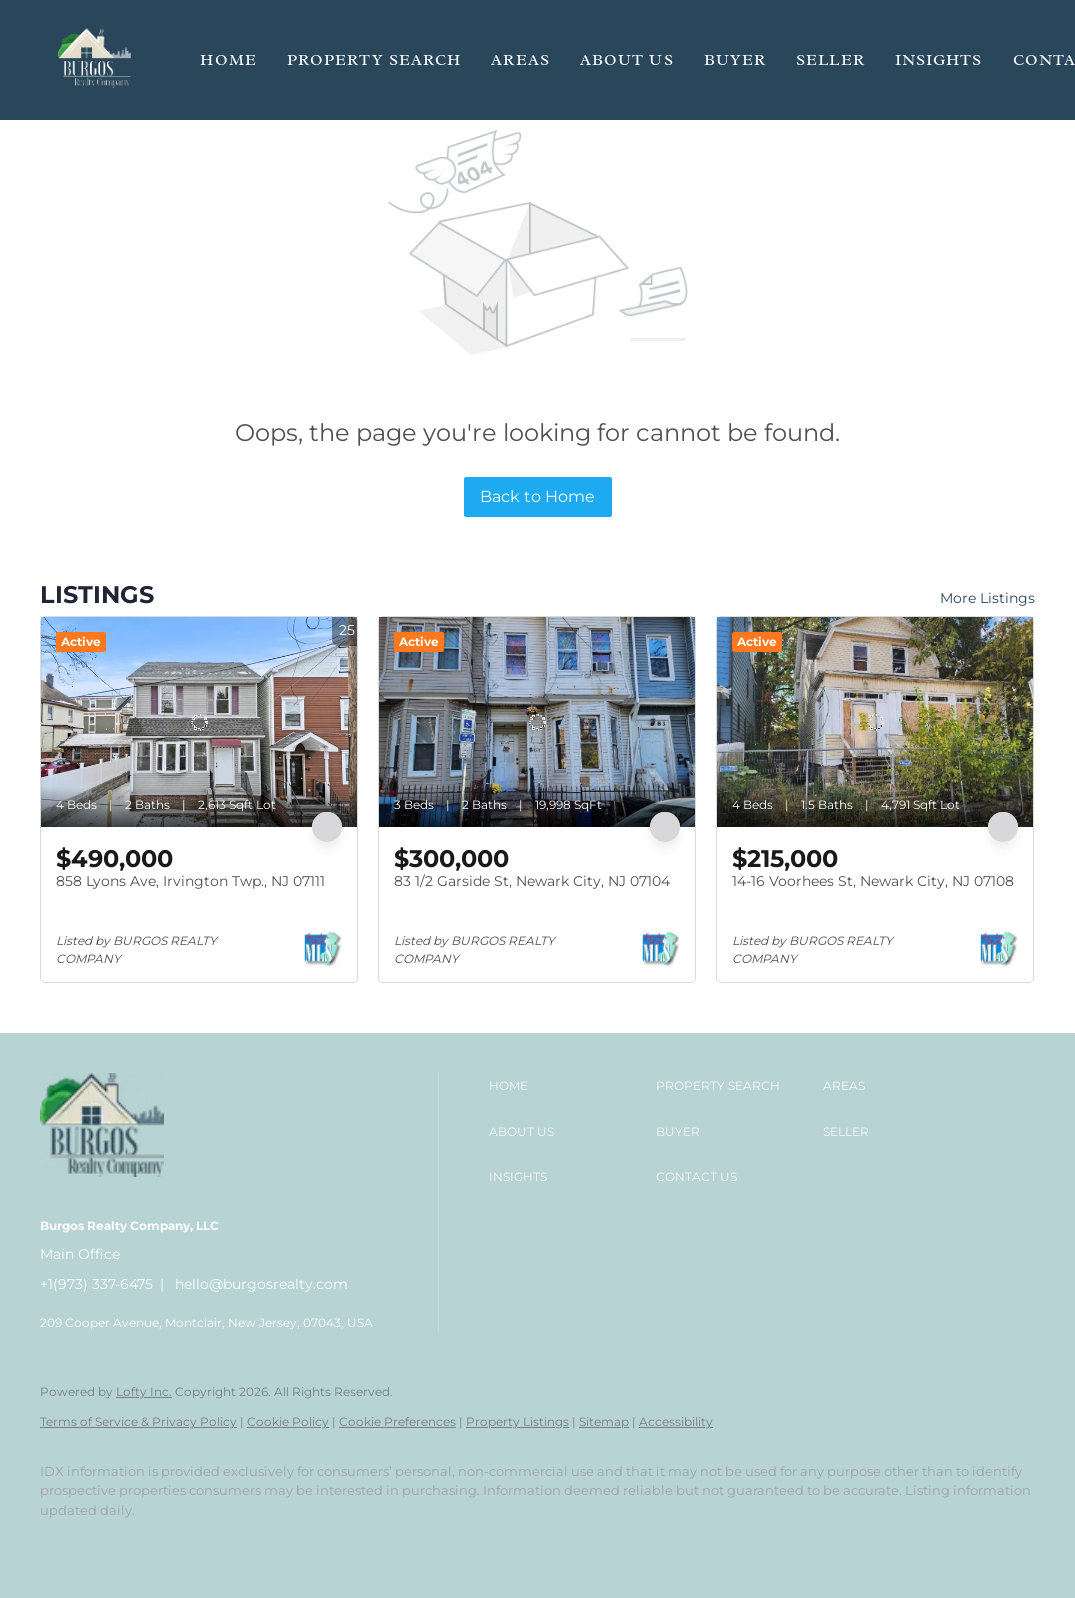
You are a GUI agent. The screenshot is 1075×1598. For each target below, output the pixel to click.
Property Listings (517, 1421)
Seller (830, 60)
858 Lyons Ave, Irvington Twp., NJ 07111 (190, 881)
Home (228, 60)
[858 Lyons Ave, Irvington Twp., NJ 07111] (199, 722)
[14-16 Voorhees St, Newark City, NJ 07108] (875, 722)
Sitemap (604, 1421)
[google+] (238, 1544)
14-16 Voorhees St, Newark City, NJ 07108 (873, 881)
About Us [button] (627, 60)
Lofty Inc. (144, 1391)
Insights (939, 60)
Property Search (374, 60)
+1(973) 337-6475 (96, 1284)
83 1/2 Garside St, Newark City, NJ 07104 (532, 881)
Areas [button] (520, 60)
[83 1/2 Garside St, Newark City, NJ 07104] (537, 722)
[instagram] (180, 1544)
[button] (95, 60)
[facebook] (64, 1544)
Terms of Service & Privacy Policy (138, 1421)
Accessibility (676, 1421)
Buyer (735, 60)
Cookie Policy (288, 1421)
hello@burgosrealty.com (261, 1284)
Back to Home (537, 496)
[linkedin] (122, 1544)
